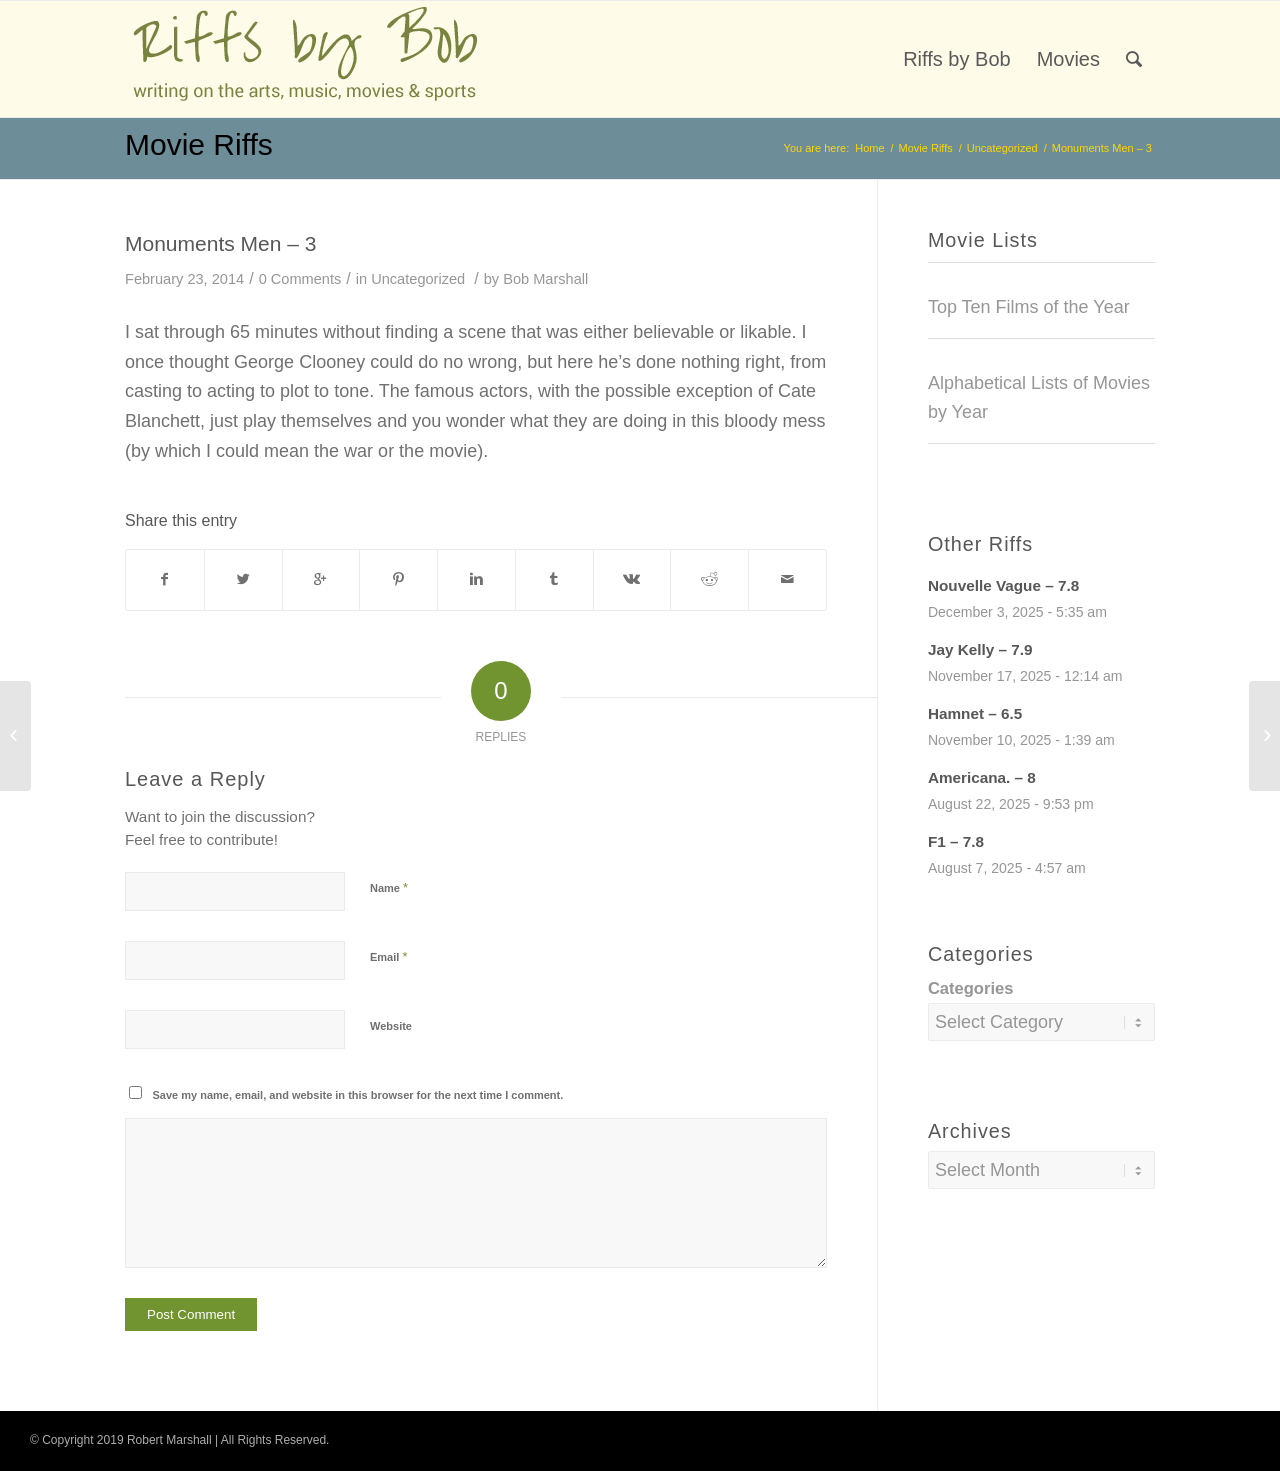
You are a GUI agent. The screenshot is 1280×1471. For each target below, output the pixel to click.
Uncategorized (1002, 148)
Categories (971, 988)
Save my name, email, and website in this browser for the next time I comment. (358, 1095)
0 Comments (300, 279)
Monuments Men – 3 (220, 243)
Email (388, 956)
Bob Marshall (545, 279)
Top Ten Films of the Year (1029, 307)
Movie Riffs (199, 144)
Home (869, 148)
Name (389, 887)
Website (391, 1026)
